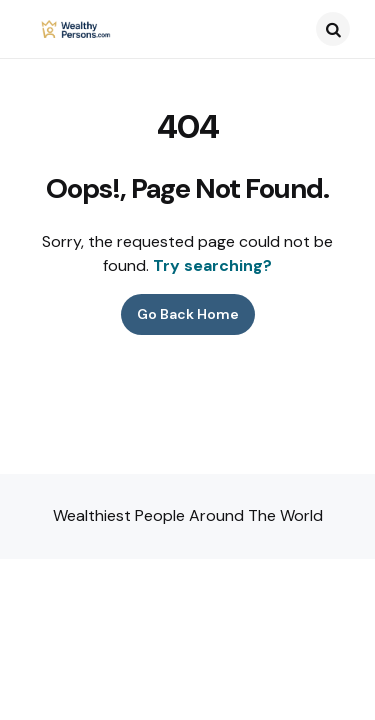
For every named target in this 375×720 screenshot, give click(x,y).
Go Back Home (188, 314)
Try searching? (212, 265)
